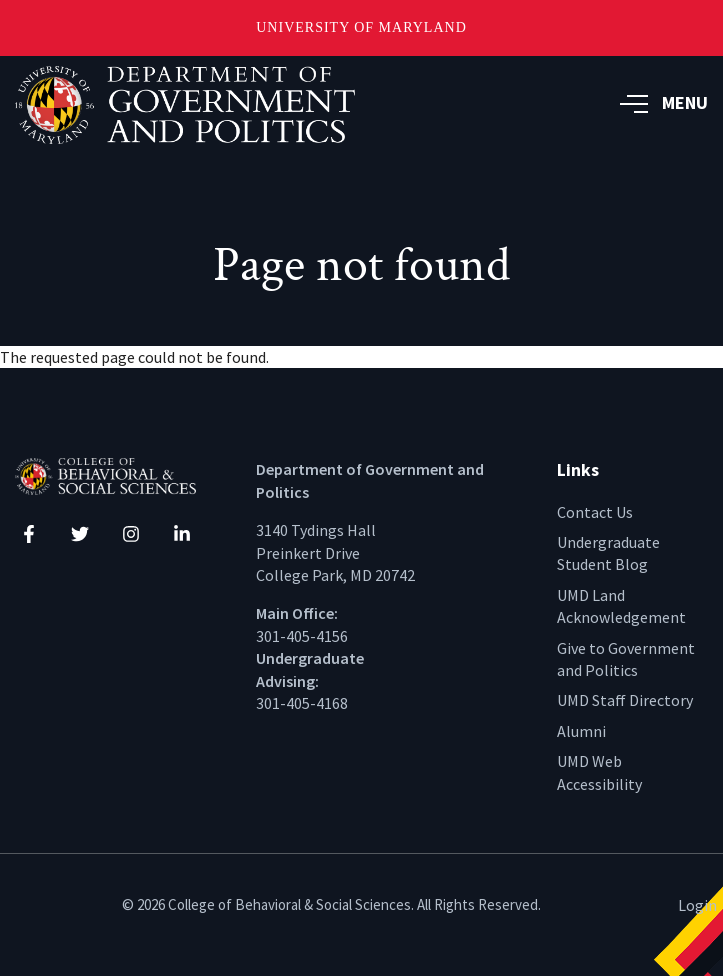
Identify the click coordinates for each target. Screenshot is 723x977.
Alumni (581, 731)
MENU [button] (664, 102)
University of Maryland (361, 27)
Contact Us (595, 512)
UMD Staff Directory (625, 700)
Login (697, 905)
